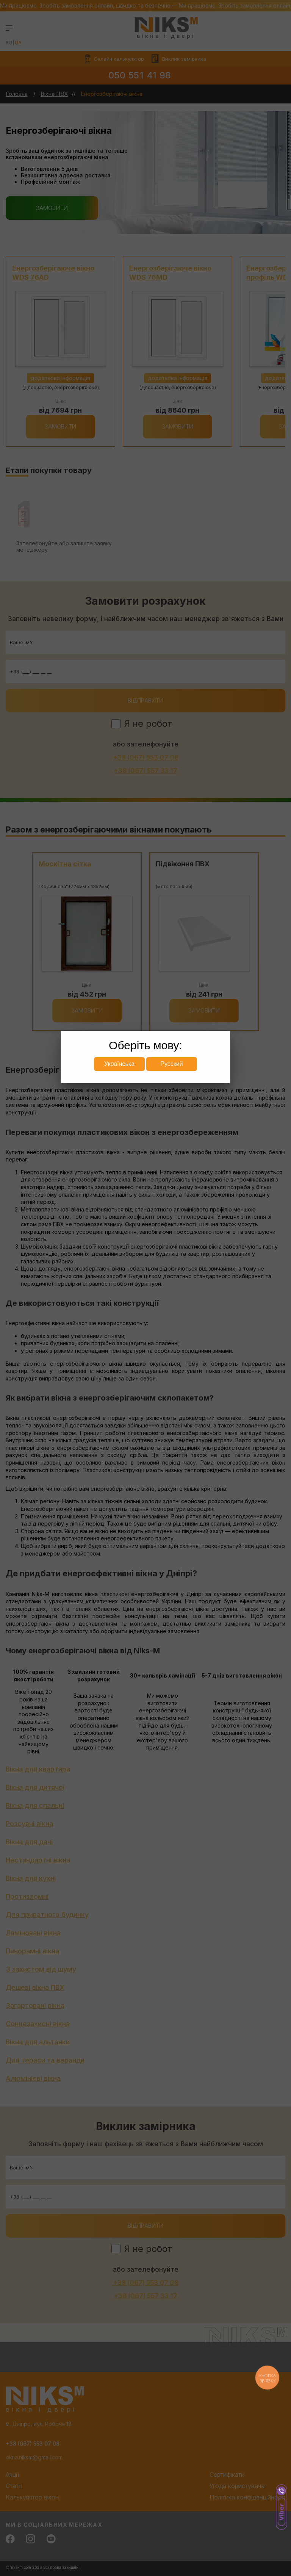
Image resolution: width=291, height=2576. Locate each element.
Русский (171, 1064)
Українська (119, 1064)
